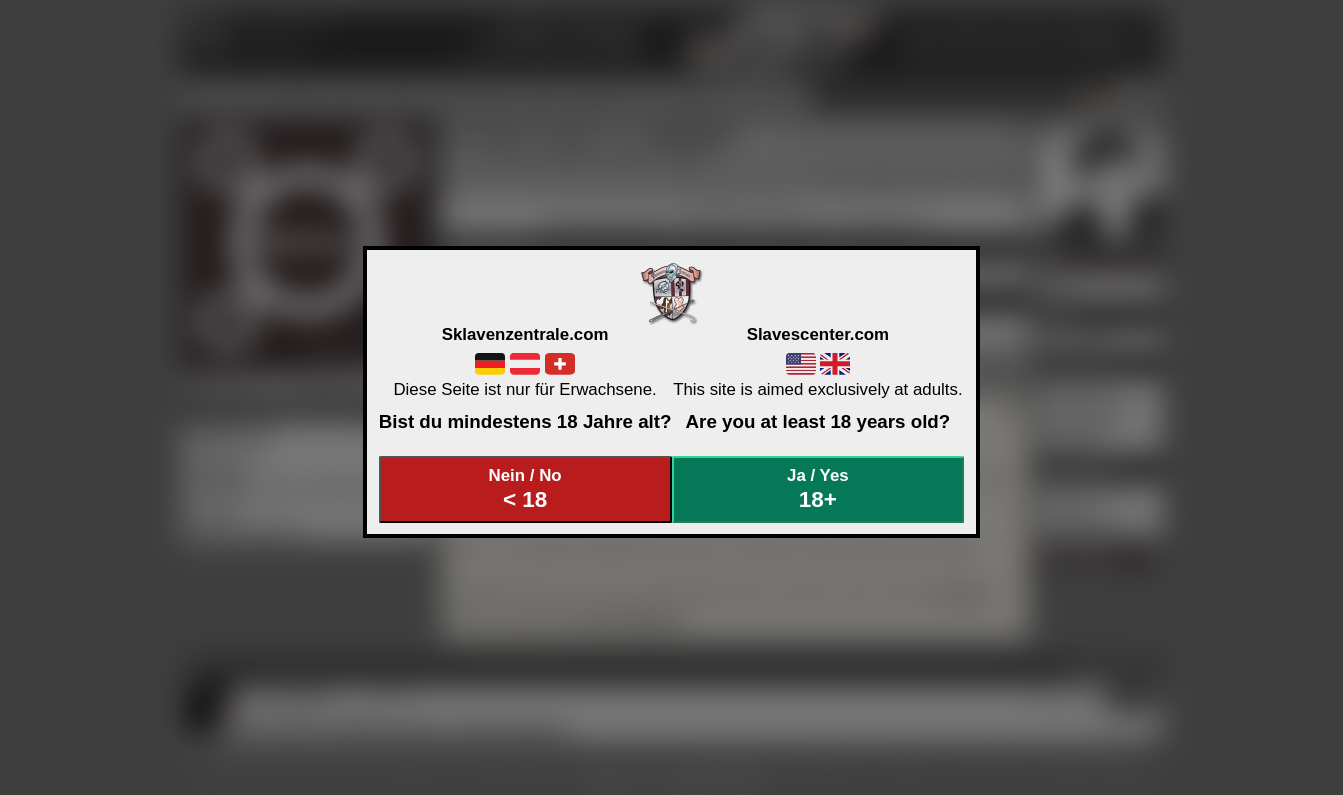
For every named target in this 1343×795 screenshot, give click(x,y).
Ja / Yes (818, 489)
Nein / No (525, 489)
